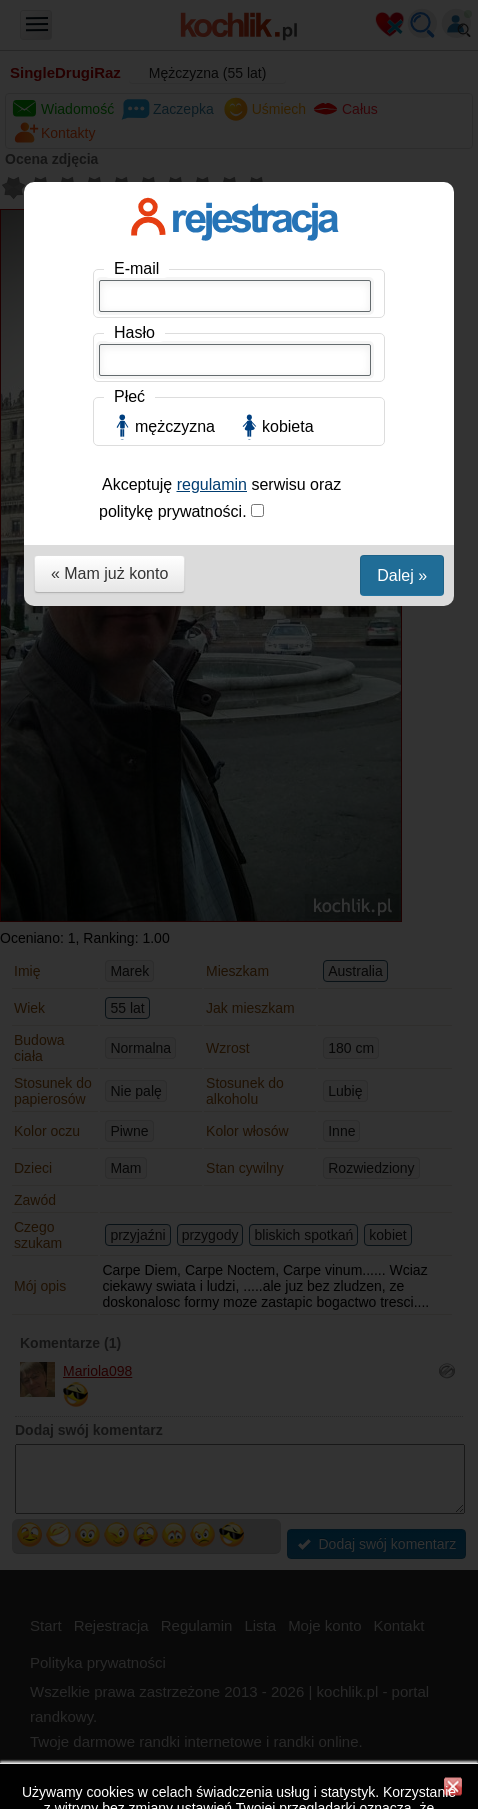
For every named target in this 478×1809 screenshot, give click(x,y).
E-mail (136, 268)
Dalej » (402, 575)
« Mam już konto (109, 573)
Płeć (129, 396)
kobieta (288, 426)
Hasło (134, 332)
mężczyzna (175, 426)
